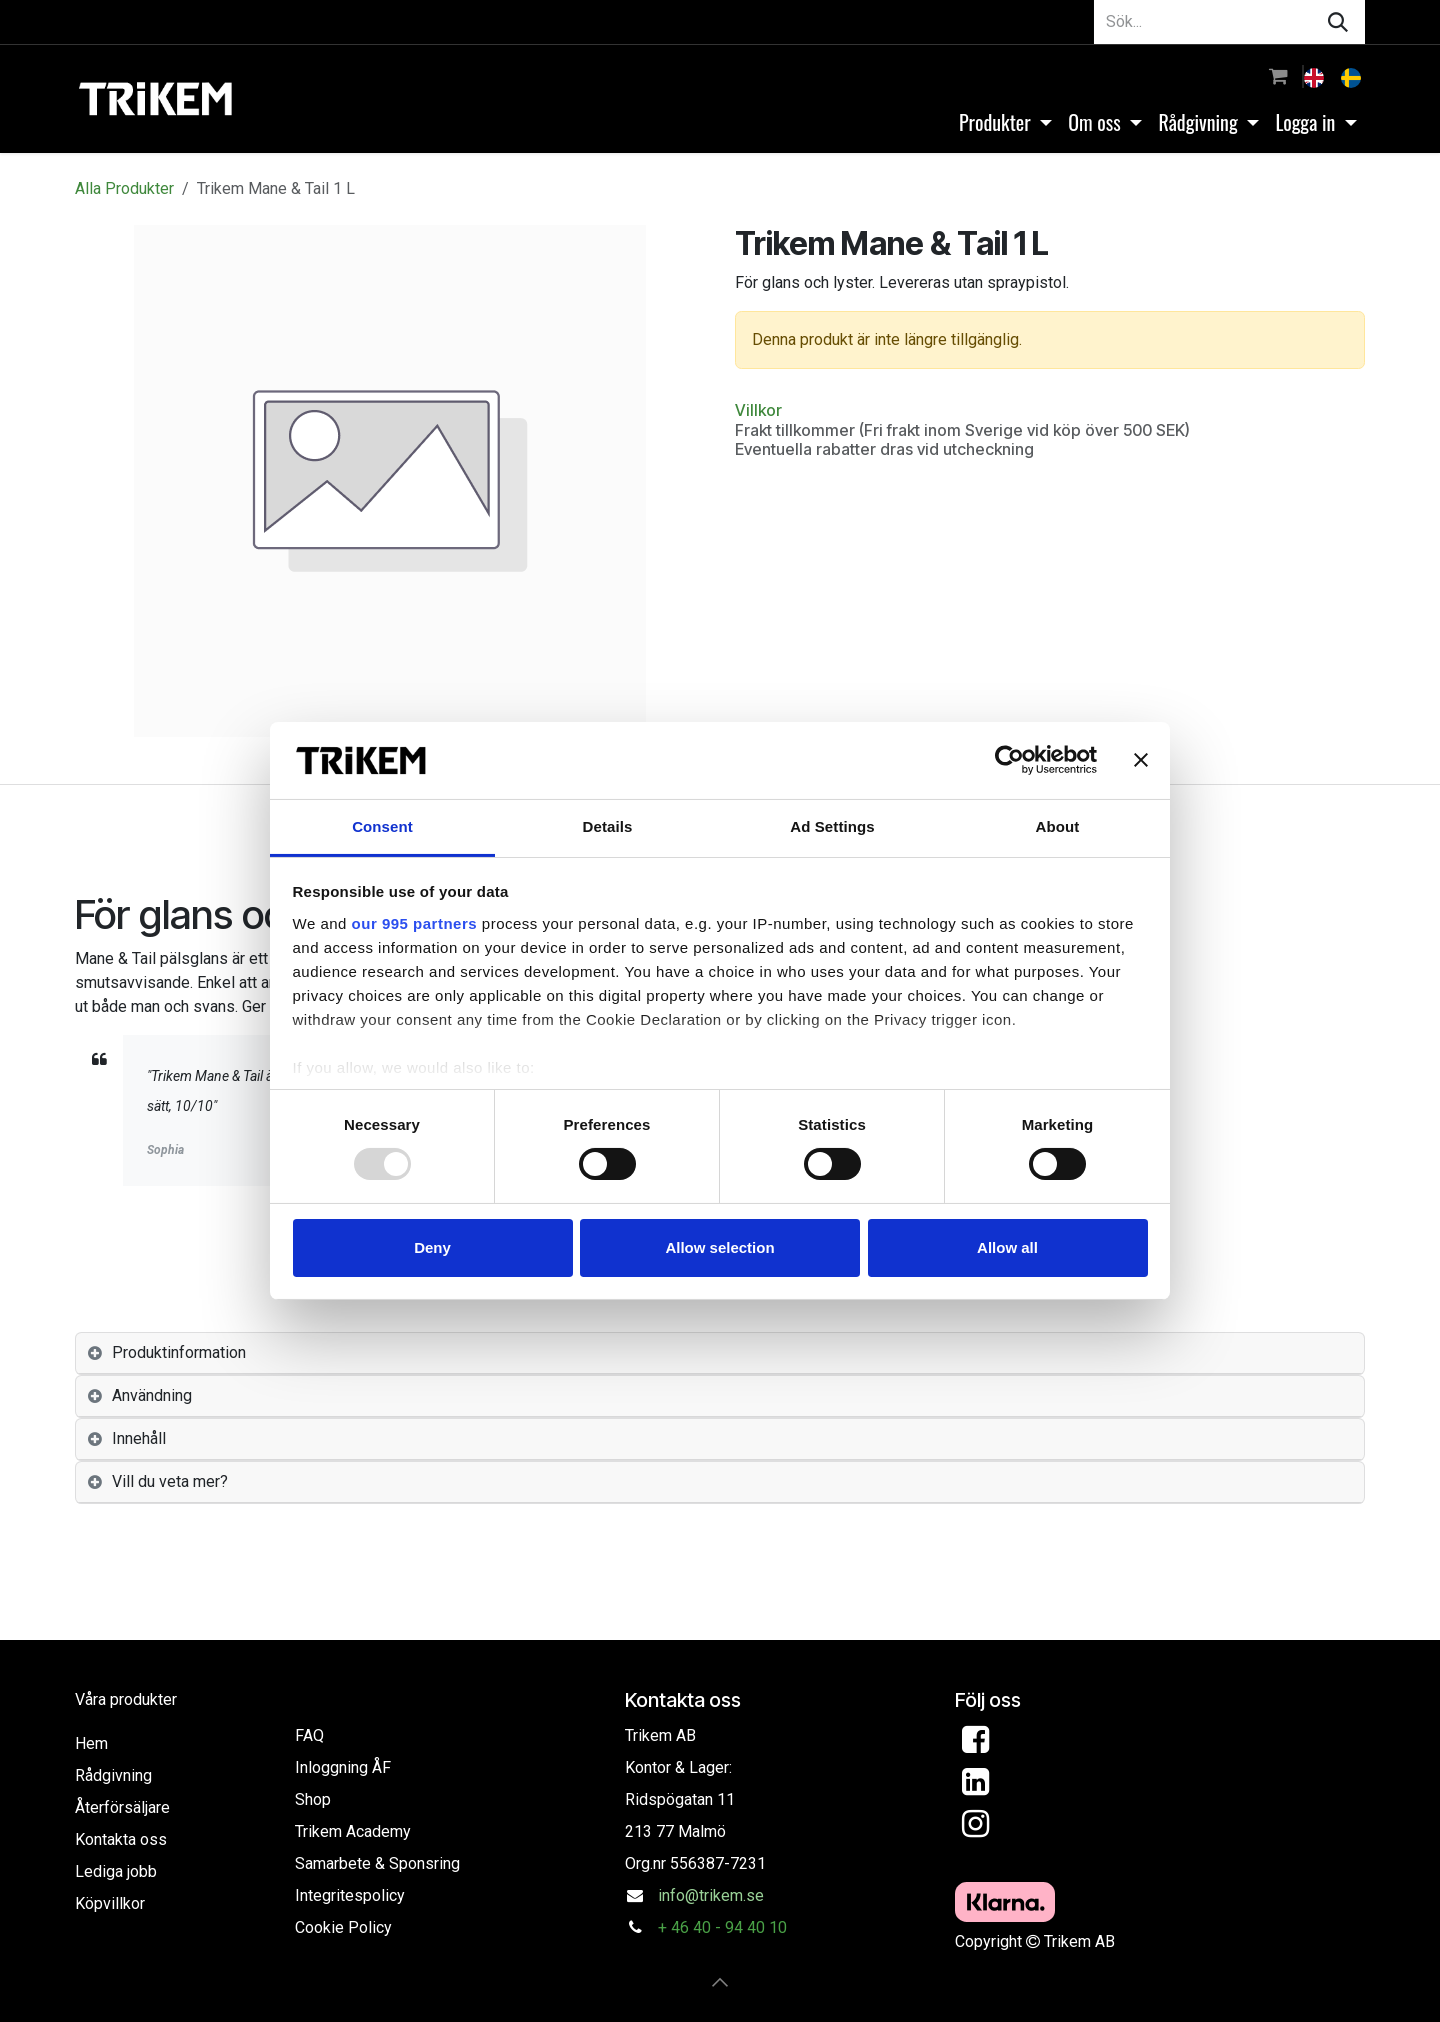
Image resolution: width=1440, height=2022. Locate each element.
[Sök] (1338, 22)
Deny (432, 1247)
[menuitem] (1316, 76)
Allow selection (719, 1247)
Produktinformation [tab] (179, 1352)
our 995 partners (415, 923)
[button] (720, 1982)
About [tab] (1058, 826)
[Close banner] (1141, 760)
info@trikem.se (711, 1895)
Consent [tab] (382, 826)
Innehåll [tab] (139, 1438)
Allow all (1007, 1247)
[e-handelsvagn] (1278, 76)
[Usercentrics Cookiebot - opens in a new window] (1009, 760)
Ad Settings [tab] (832, 826)
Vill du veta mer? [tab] (170, 1481)
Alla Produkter (124, 188)
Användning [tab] (152, 1395)
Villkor (758, 410)
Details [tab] (608, 826)
